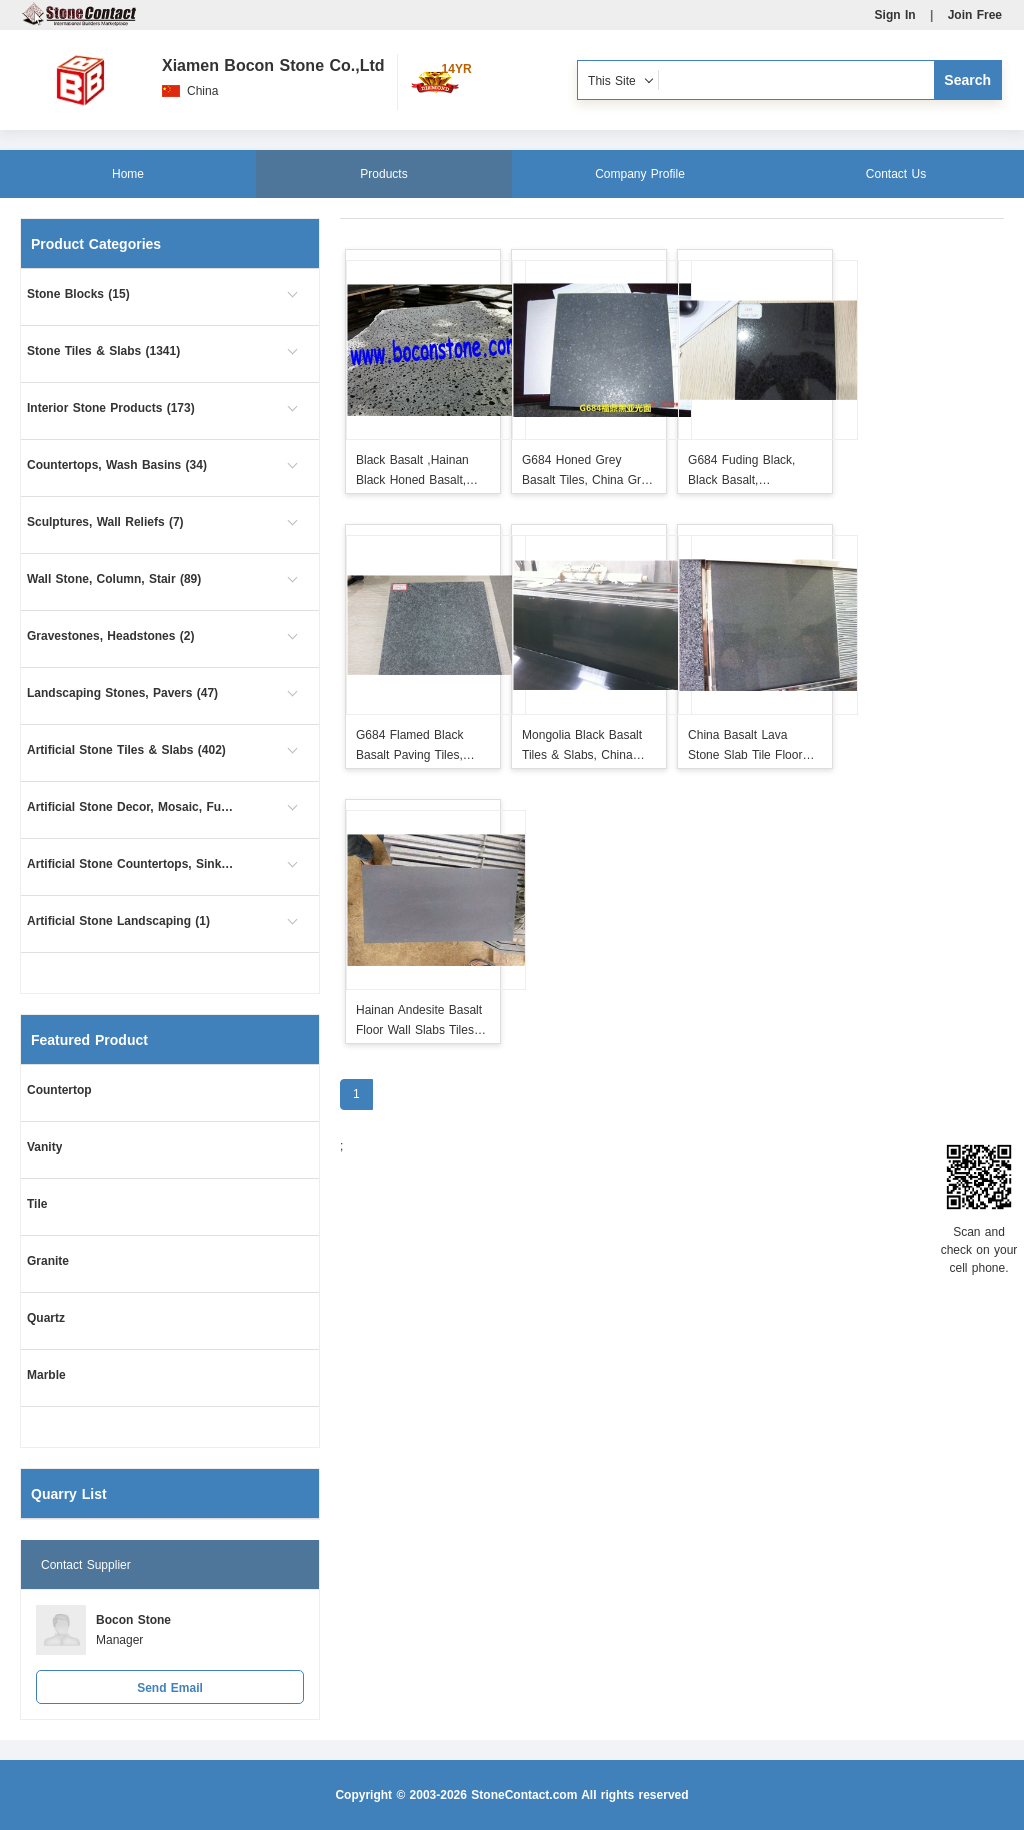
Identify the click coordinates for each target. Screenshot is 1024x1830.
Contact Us (896, 174)
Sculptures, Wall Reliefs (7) (105, 522)
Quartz (46, 1318)
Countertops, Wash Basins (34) (117, 465)
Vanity (44, 1147)
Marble (46, 1375)
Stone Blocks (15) (78, 294)
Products (383, 174)
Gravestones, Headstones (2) (110, 636)
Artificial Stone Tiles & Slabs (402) (126, 750)
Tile (37, 1204)
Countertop (59, 1090)
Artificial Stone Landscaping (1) (118, 921)
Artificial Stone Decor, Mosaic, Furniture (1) (132, 807)
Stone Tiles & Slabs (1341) (103, 351)
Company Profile (640, 174)
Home (128, 174)
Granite (48, 1261)
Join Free (975, 15)
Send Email (170, 1688)
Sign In (895, 15)
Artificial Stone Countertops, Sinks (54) (132, 864)
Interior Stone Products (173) (111, 408)
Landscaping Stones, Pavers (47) (122, 693)
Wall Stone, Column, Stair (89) (114, 579)
